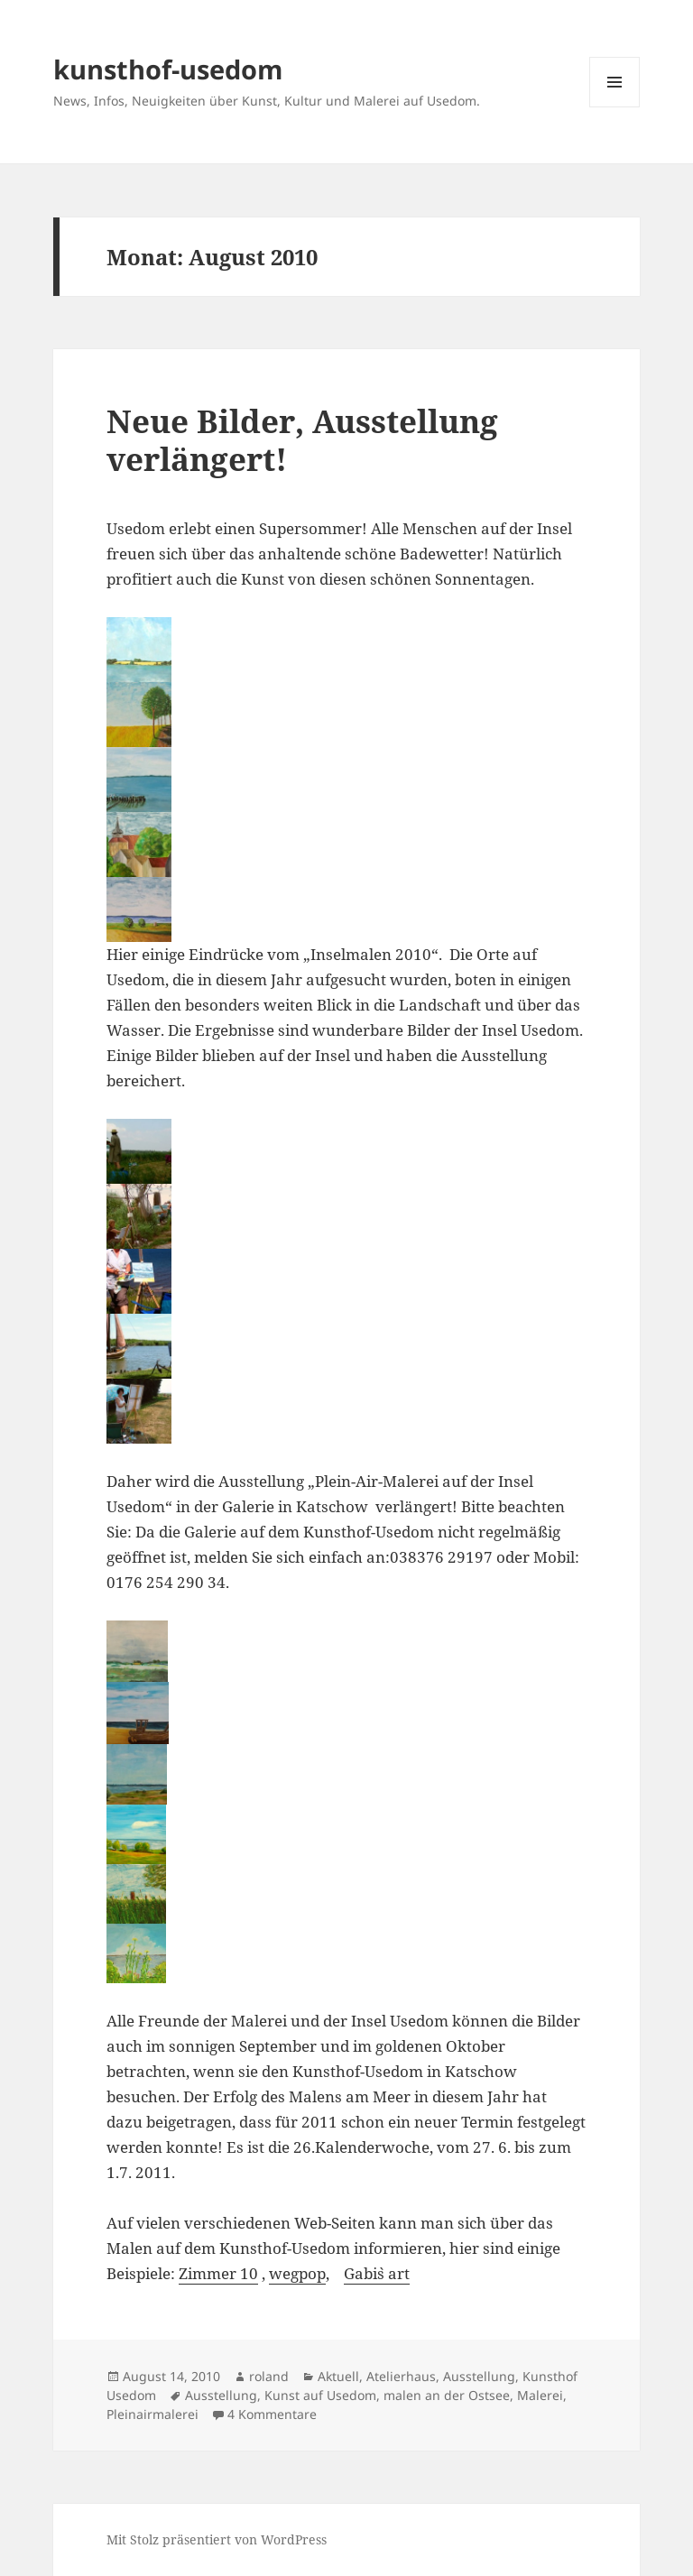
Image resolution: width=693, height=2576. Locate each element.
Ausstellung (479, 2376)
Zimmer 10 (218, 2273)
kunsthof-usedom (167, 69)
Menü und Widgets (615, 106)
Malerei (540, 2395)
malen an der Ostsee (446, 2395)
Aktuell (338, 2376)
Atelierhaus (401, 2376)
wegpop (297, 2273)
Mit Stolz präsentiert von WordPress (216, 2539)
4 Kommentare (272, 2414)
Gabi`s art (377, 2273)
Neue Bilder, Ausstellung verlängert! (302, 440)
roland (269, 2376)
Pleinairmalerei (152, 2414)
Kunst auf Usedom (320, 2395)
